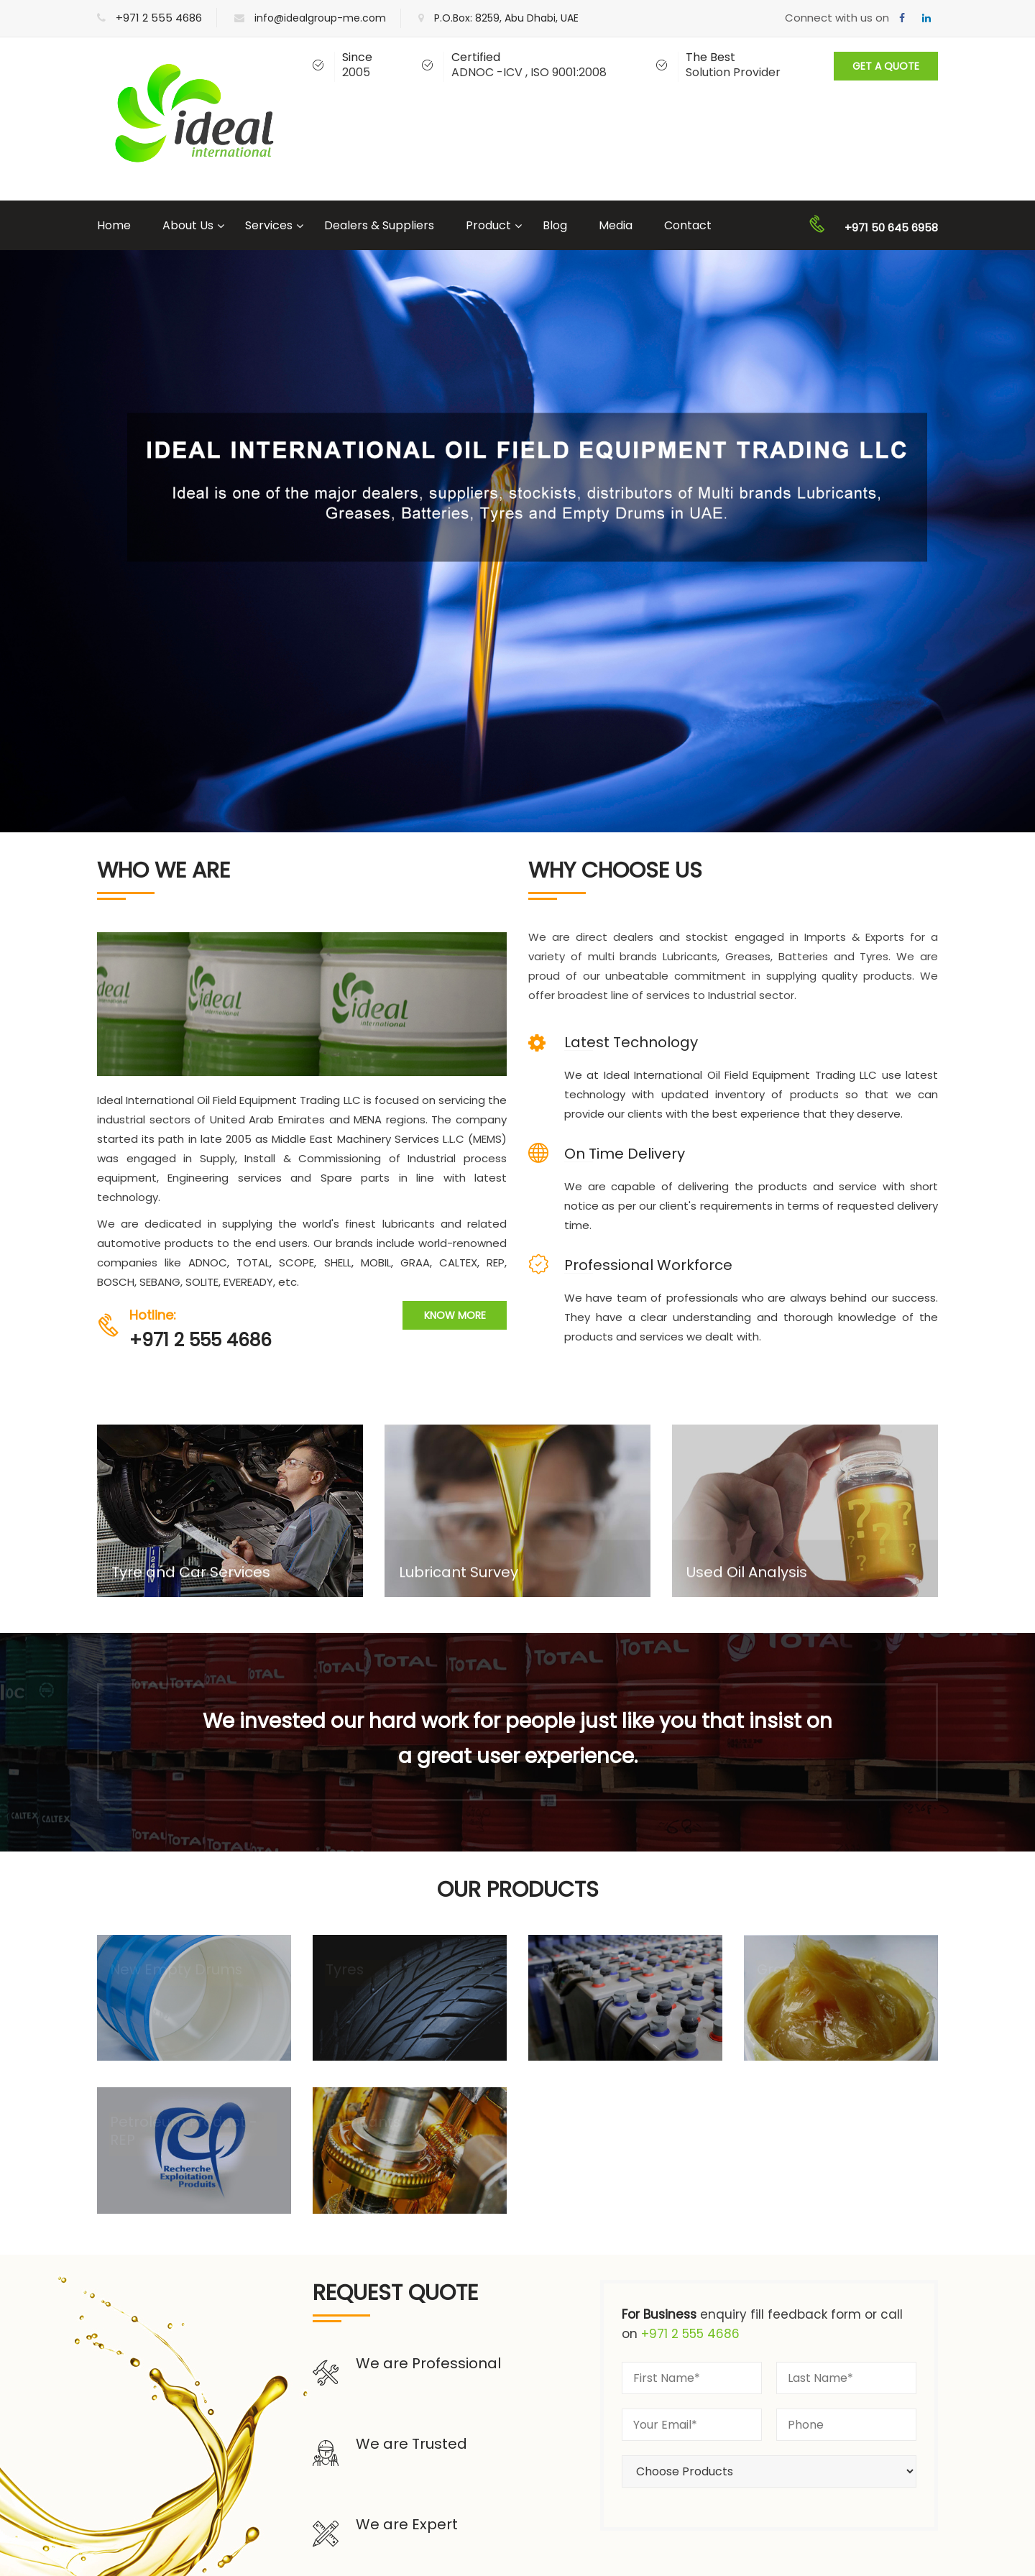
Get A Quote (885, 66)
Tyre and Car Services (190, 1577)
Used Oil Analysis (746, 1577)
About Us (187, 225)
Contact (688, 225)
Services (269, 225)
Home (114, 225)
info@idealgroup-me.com (320, 18)
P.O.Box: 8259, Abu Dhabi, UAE (506, 18)
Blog (555, 225)
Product (488, 225)
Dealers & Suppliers (379, 225)
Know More (455, 1315)
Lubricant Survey (458, 1577)
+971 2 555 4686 (159, 17)
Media (615, 225)
